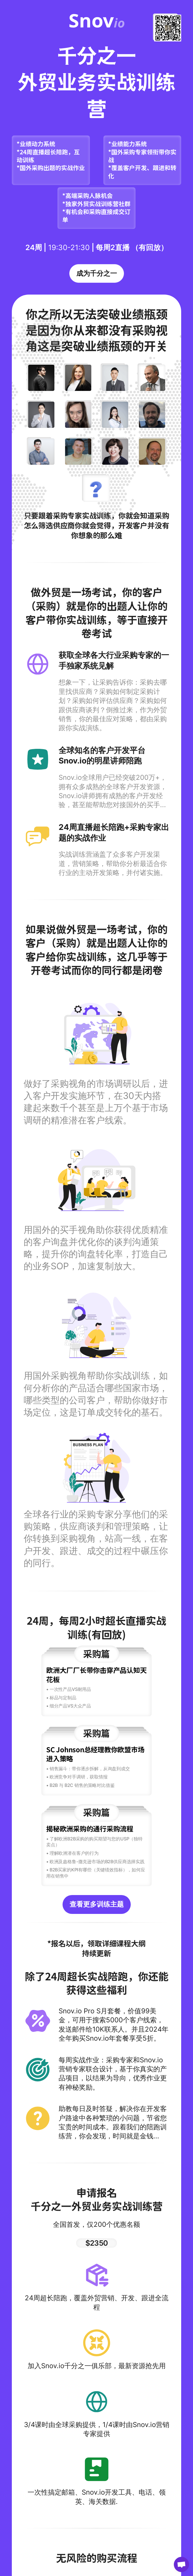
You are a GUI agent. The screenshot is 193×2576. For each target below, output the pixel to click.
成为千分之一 (96, 273)
